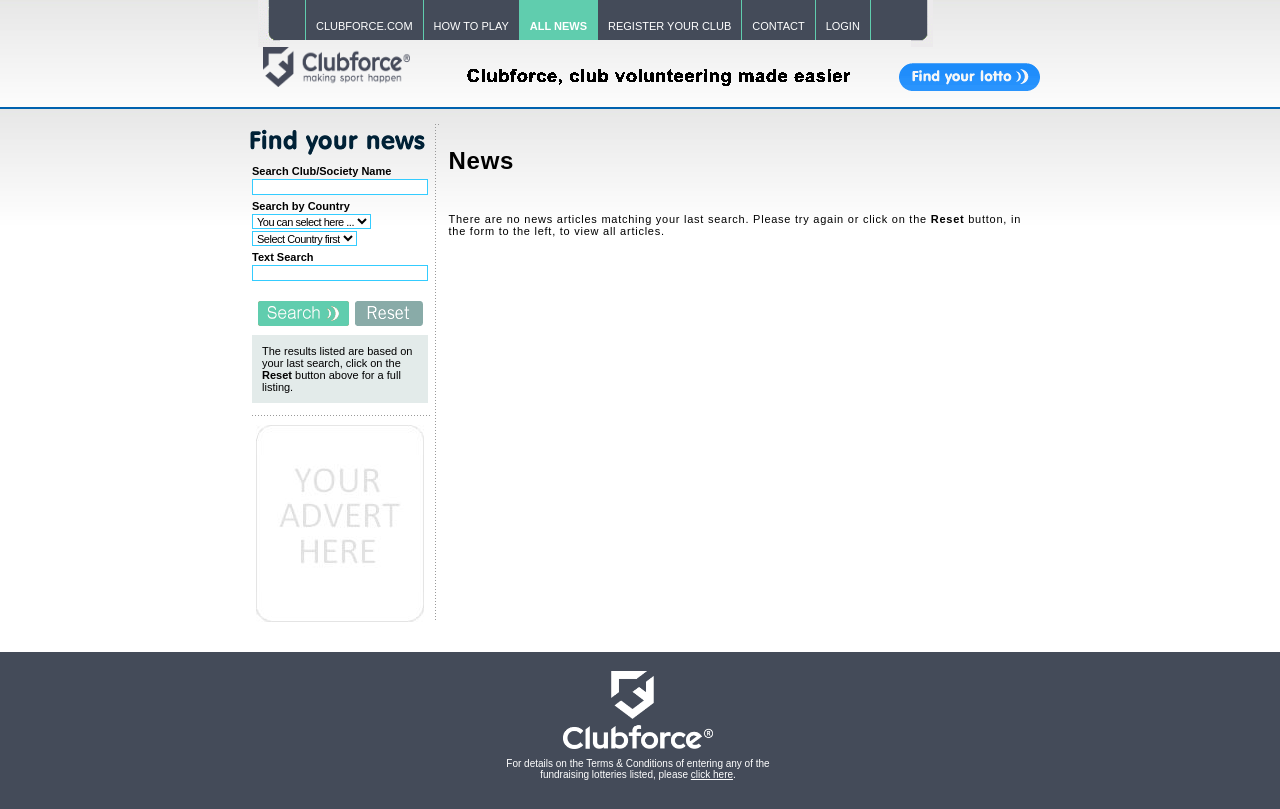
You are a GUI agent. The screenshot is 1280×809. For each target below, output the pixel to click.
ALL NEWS (558, 26)
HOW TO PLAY (471, 26)
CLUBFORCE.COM (364, 26)
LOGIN (843, 26)
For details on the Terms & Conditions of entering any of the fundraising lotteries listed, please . (637, 769)
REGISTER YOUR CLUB (669, 26)
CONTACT (778, 26)
